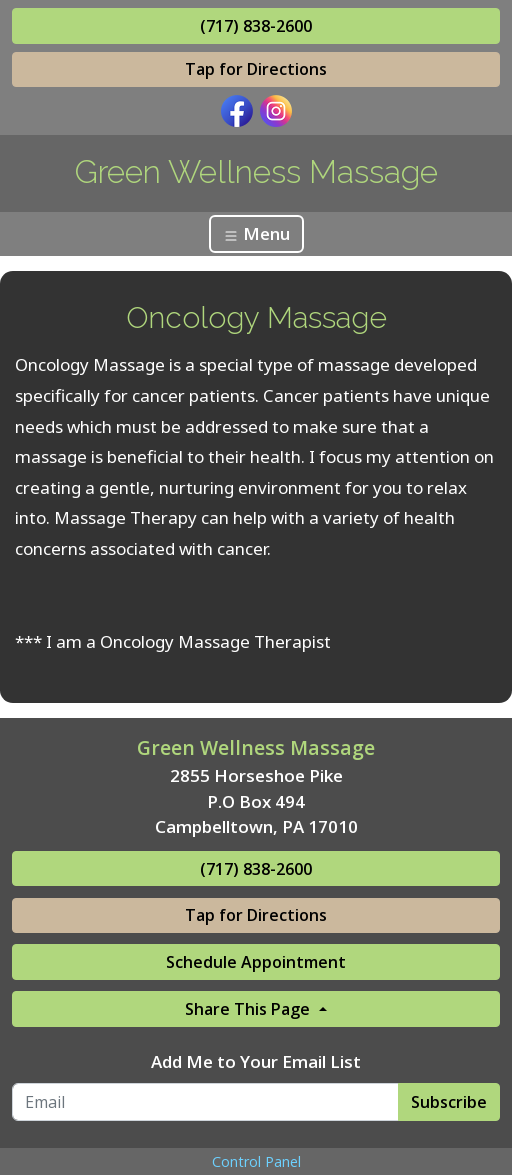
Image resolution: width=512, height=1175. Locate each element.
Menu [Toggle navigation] (256, 233)
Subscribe (449, 1102)
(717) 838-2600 (256, 26)
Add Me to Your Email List (256, 1061)
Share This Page (249, 1009)
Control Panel (256, 1161)
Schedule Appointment (256, 962)
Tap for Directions (256, 69)
